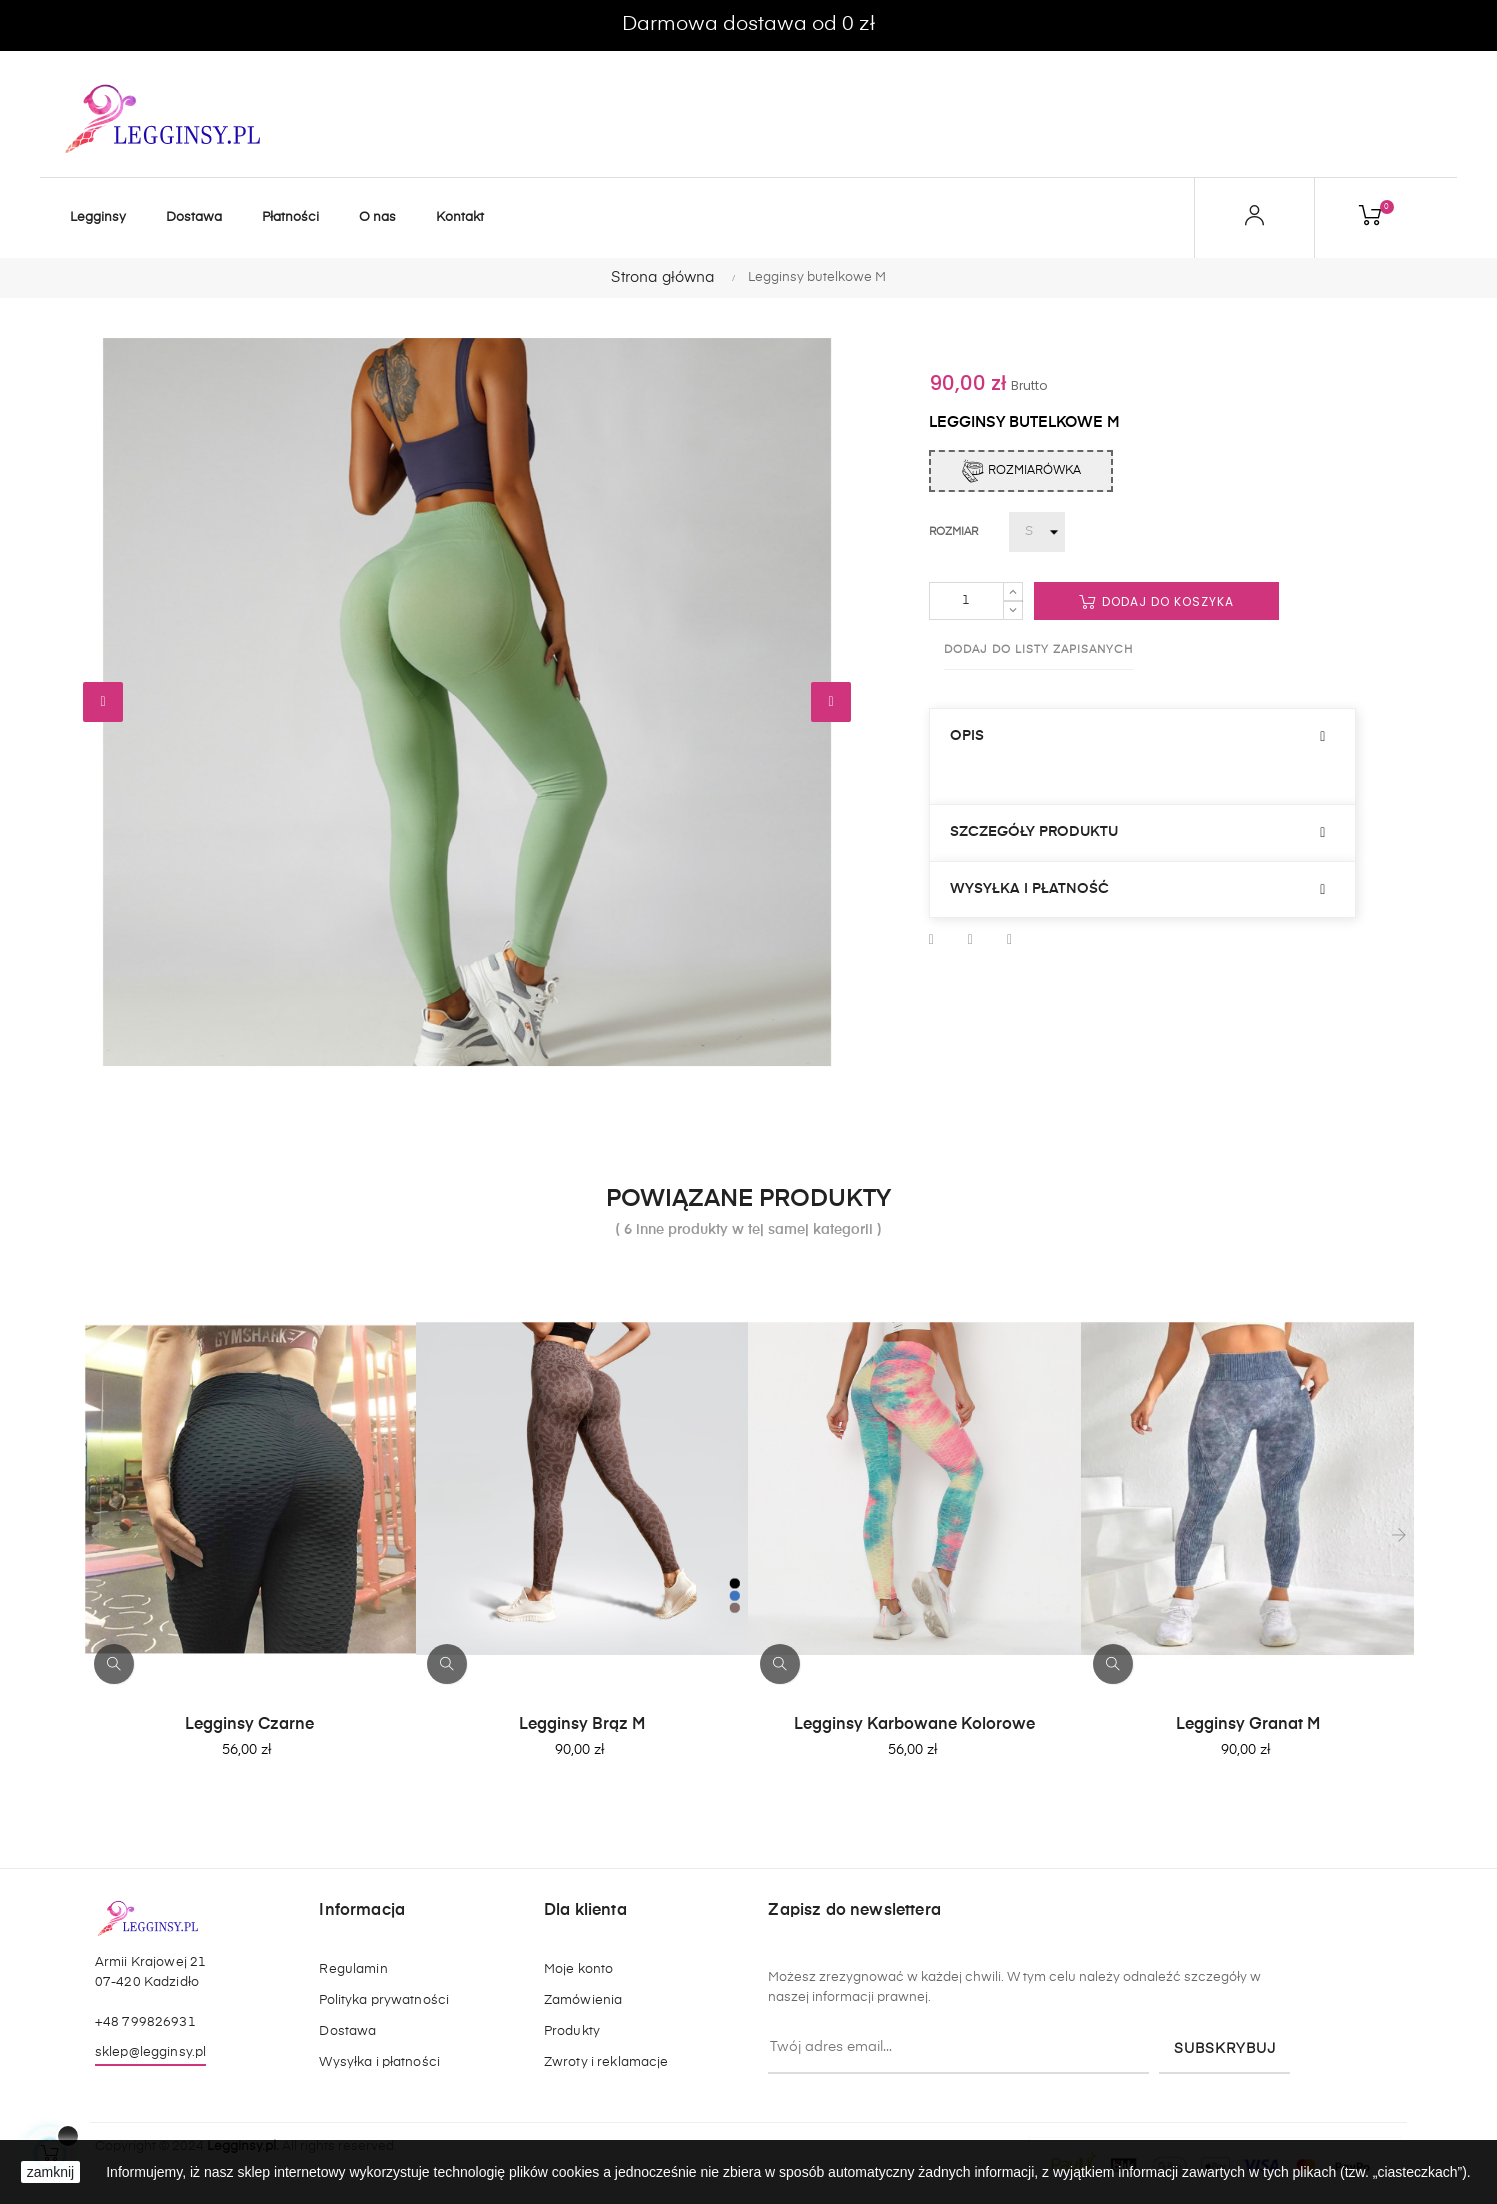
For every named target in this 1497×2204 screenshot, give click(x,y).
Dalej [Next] (831, 702)
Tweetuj (970, 939)
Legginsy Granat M (1248, 1725)
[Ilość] (966, 601)
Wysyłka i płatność (1029, 889)
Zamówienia (583, 2000)
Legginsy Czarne (249, 1725)
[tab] (1143, 736)
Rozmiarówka (1021, 471)
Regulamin (353, 1969)
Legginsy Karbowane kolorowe (914, 1725)
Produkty (572, 2031)
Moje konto (578, 1969)
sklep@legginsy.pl (150, 2052)
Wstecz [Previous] (103, 702)
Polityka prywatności (384, 2000)
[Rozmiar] (1037, 532)
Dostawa (347, 2031)
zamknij (50, 2172)
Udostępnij (931, 939)
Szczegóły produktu (1034, 832)
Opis (967, 736)
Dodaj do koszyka (1156, 601)
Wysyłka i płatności (379, 2062)
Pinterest (1009, 939)
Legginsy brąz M (582, 1725)
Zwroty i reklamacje (606, 2062)
